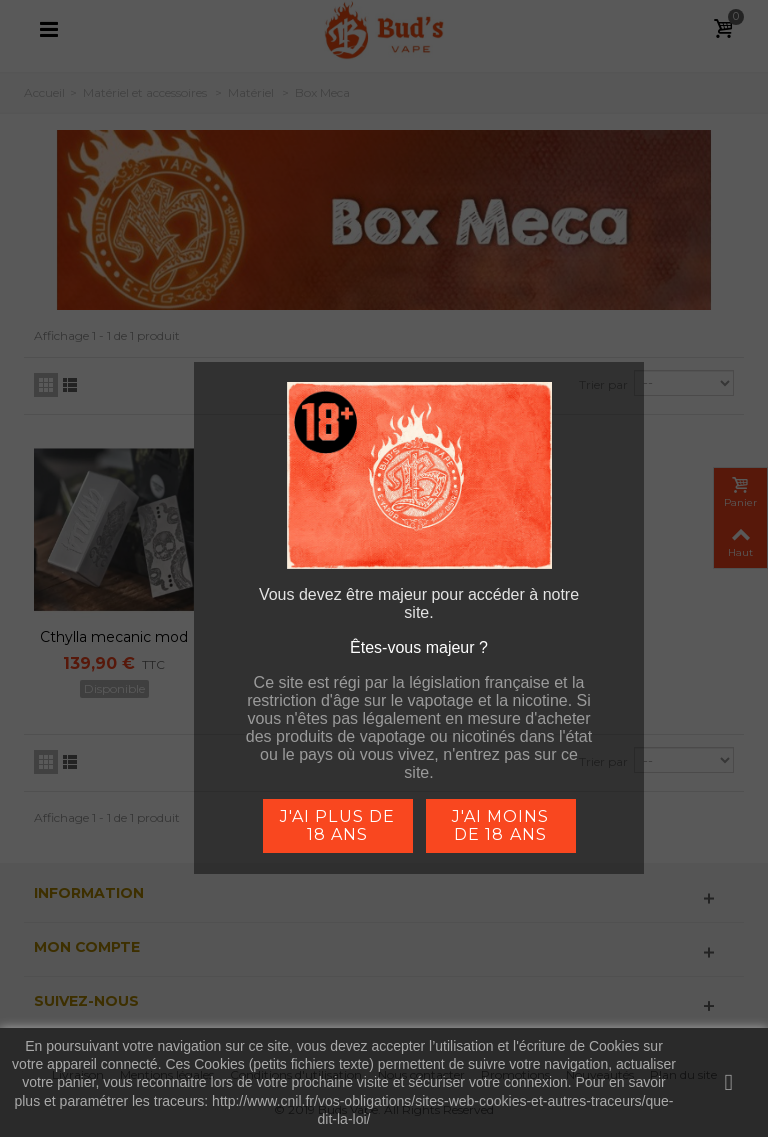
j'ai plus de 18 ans (337, 825)
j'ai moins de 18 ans (500, 825)
